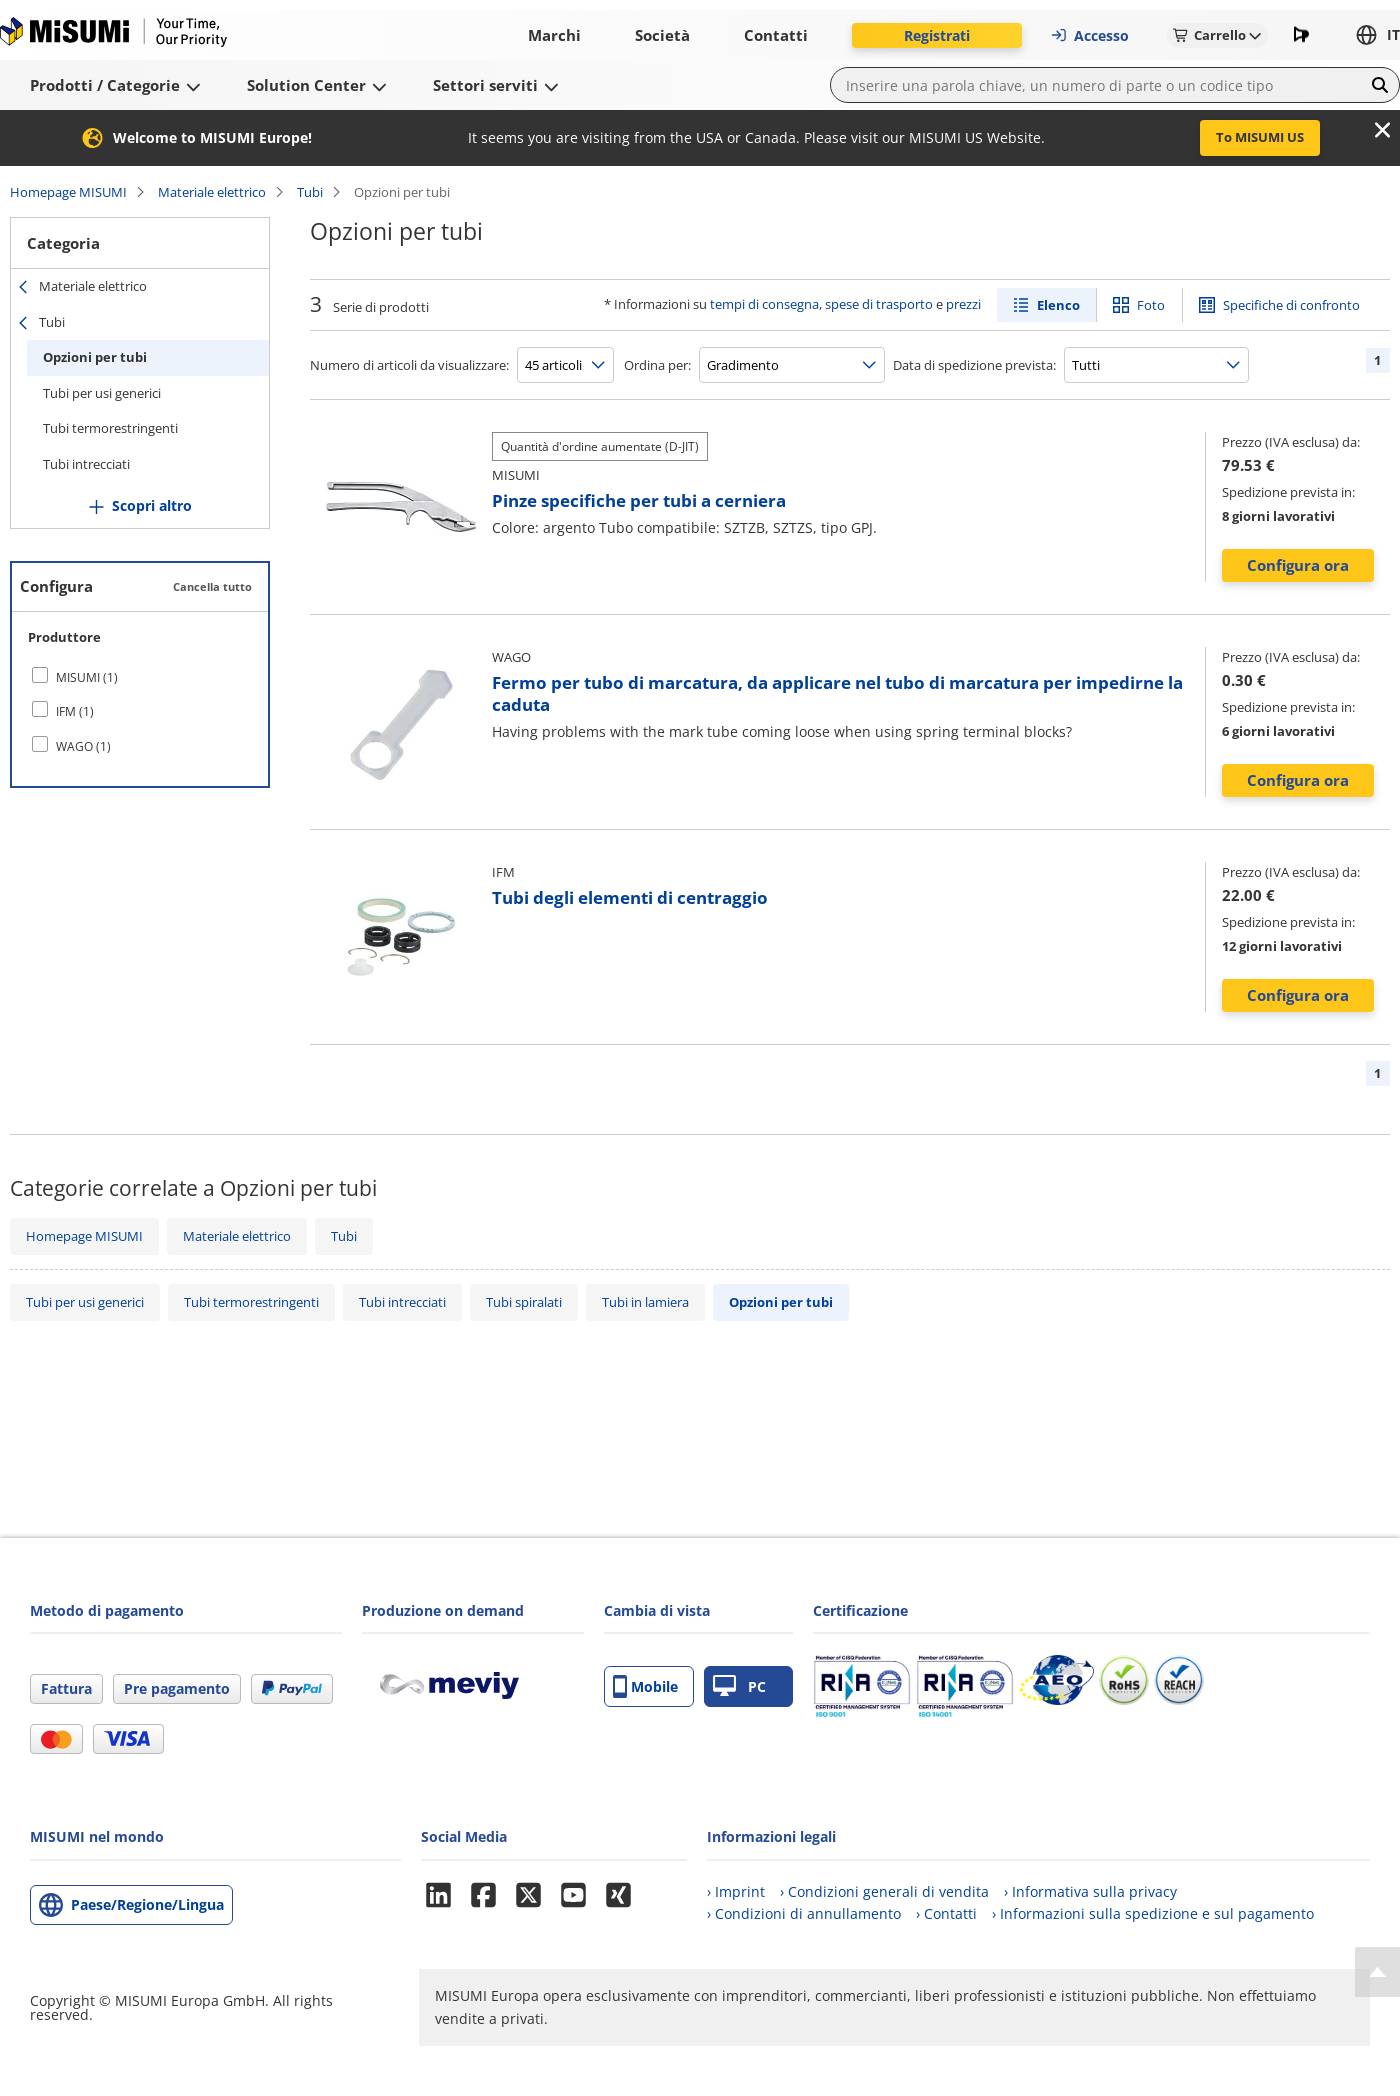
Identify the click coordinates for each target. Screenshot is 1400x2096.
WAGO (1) (83, 746)
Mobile (645, 1686)
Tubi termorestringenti (110, 428)
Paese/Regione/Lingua (147, 1904)
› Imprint (736, 1891)
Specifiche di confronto (1291, 305)
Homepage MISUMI (68, 192)
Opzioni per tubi (95, 357)
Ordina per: (657, 365)
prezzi (963, 304)
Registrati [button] (937, 35)
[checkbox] (140, 677)
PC (739, 1686)
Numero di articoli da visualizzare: (409, 365)
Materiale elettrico (212, 192)
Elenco (1058, 305)
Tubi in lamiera (645, 1302)
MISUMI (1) (87, 677)
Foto (1151, 305)
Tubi (310, 192)
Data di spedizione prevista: (974, 365)
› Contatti (946, 1913)
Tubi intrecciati (86, 464)
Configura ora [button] (1298, 565)
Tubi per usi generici (102, 393)
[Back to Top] (1377, 1972)
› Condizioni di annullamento (804, 1913)
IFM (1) (75, 711)
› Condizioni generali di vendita (884, 1891)
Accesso (1089, 35)
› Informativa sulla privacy (1090, 1891)
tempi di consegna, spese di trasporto (821, 304)
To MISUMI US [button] (1260, 137)
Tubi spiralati (524, 1302)
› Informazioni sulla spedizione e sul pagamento (1153, 1913)
